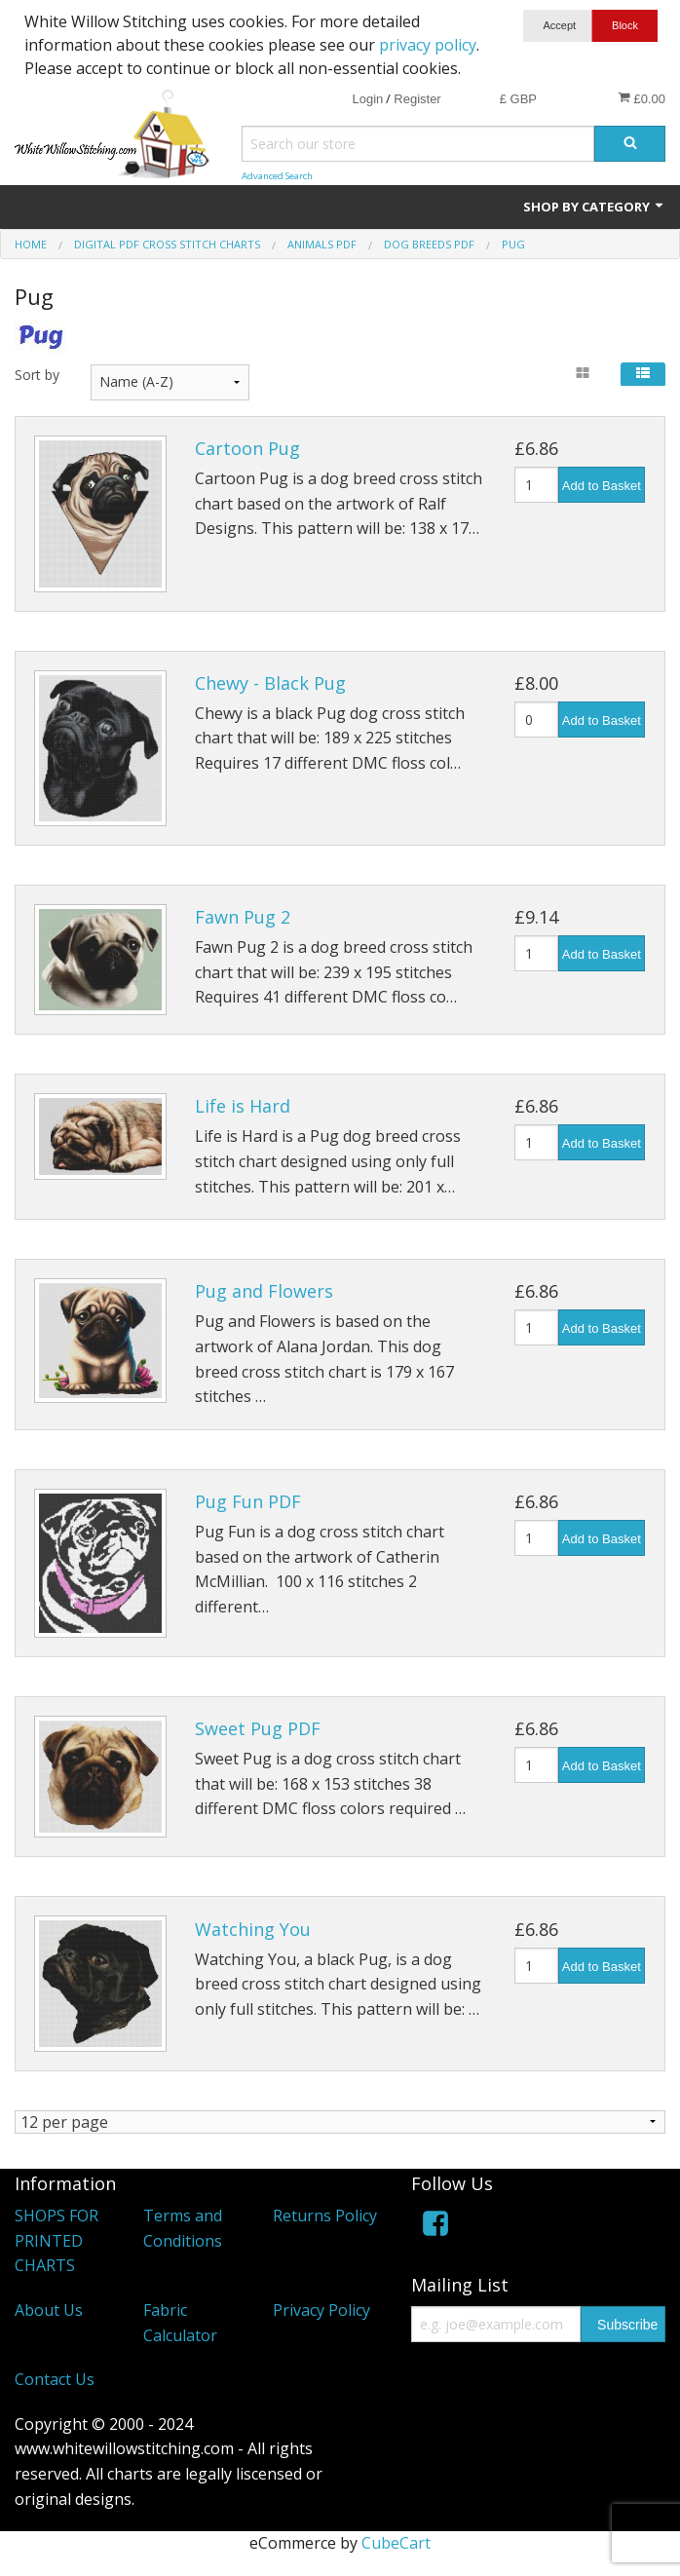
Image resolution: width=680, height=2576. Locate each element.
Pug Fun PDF (248, 1501)
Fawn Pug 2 (242, 916)
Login (367, 99)
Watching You (253, 1929)
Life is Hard (242, 1106)
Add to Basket (601, 485)
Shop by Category (594, 206)
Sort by (37, 374)
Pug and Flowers (264, 1291)
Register (417, 99)
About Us (49, 2311)
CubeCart (396, 2544)
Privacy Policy (321, 2311)
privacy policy (427, 45)
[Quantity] (536, 485)
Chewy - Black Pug (270, 683)
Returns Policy (325, 2216)
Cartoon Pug (247, 448)
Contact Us (54, 2380)
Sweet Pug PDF (258, 1728)
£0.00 (641, 98)
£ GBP (518, 99)
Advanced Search (277, 176)
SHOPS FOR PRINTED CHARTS (56, 2241)
